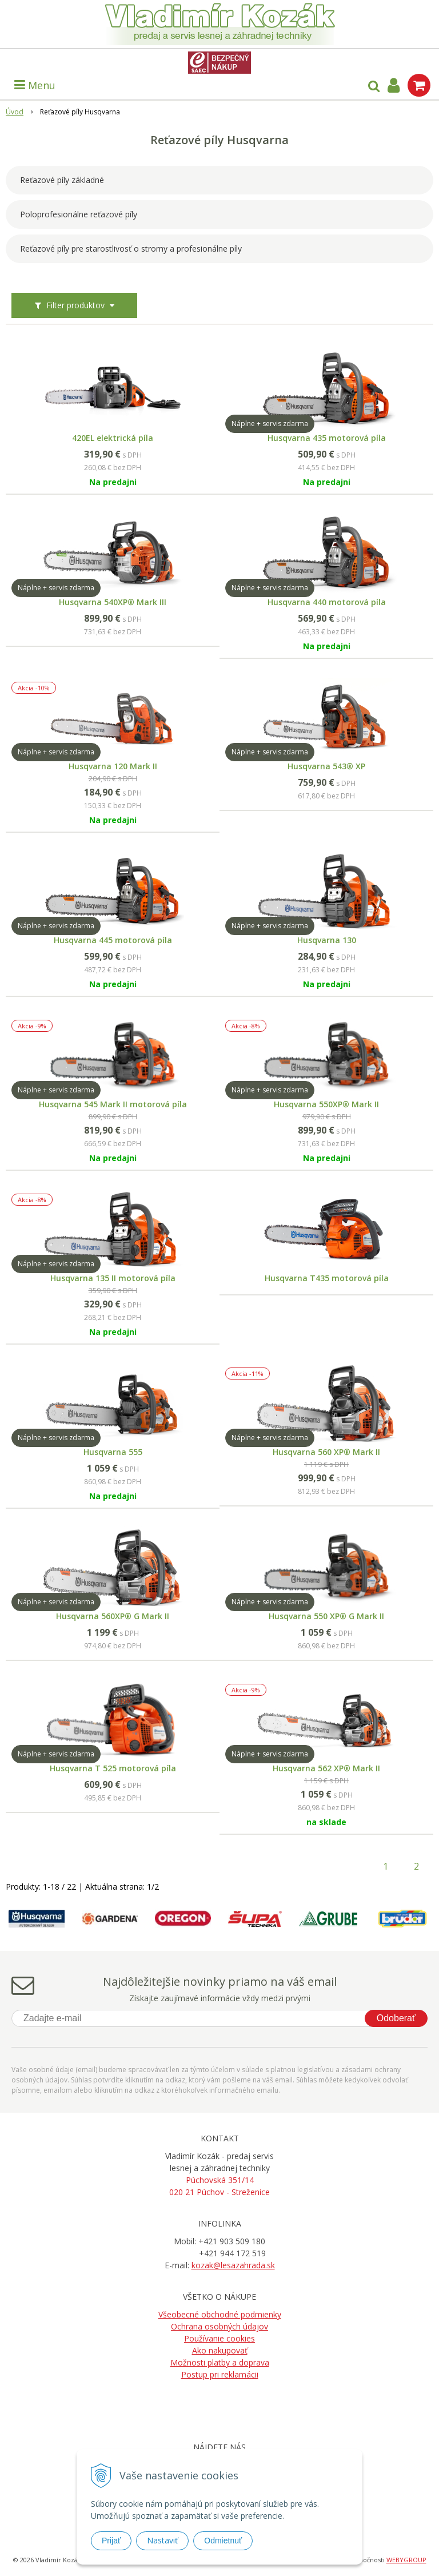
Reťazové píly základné (62, 179)
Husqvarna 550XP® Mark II (326, 1104)
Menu (34, 85)
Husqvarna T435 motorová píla (327, 1278)
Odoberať (396, 2018)
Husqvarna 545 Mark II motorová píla (113, 1104)
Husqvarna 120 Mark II (113, 766)
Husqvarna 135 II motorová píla (112, 1278)
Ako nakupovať (220, 2350)
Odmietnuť (223, 2540)
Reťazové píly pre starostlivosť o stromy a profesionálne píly (131, 248)
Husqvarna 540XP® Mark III (112, 602)
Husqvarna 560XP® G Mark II (112, 1616)
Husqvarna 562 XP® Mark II (326, 1768)
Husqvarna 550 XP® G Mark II (326, 1616)
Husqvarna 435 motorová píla (327, 438)
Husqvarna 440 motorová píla (327, 602)
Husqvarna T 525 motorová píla (113, 1768)
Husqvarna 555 (112, 1452)
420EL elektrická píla (112, 438)
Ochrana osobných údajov (219, 2326)
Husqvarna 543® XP (326, 766)
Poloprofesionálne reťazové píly (78, 214)
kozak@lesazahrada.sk (233, 2265)
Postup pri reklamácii (219, 2374)
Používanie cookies (219, 2338)
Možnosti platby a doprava (219, 2362)
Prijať (111, 2540)
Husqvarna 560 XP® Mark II (326, 1452)
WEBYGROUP (406, 2559)
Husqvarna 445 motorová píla (113, 940)
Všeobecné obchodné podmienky (219, 2314)
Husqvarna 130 (326, 940)
